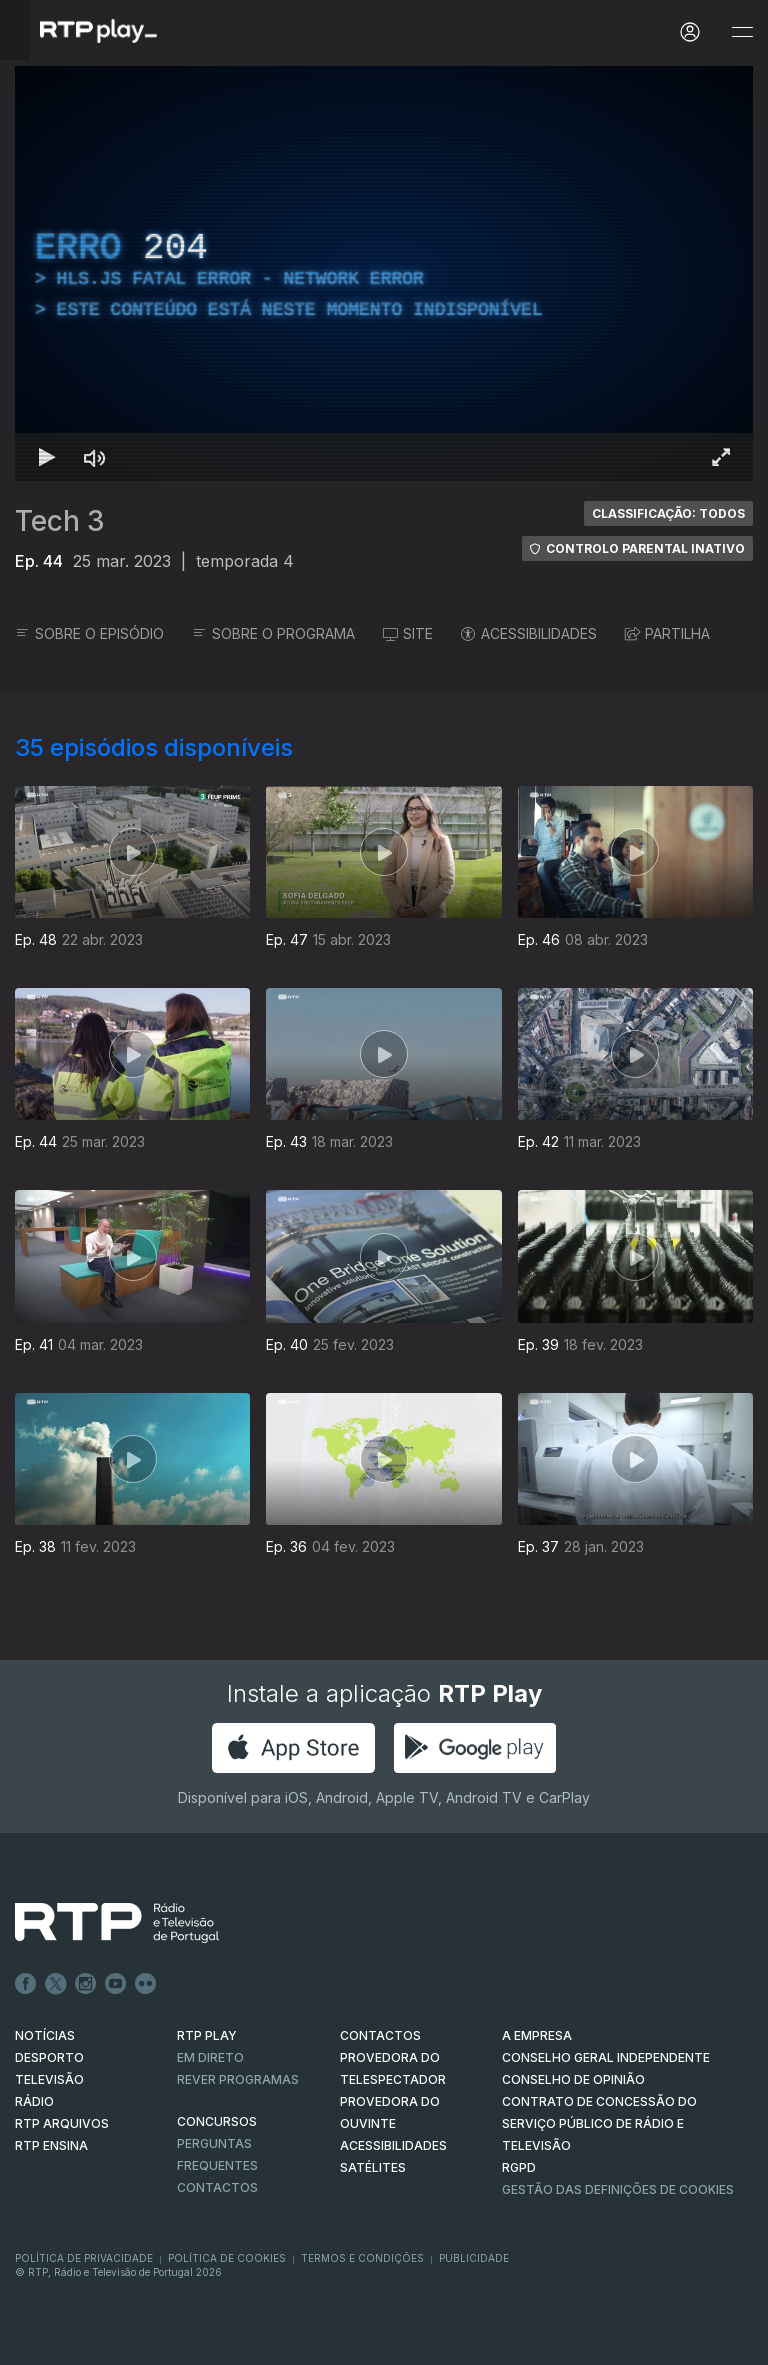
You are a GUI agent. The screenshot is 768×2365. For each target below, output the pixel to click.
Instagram (86, 1984)
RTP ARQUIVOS (62, 2123)
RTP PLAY (207, 2035)
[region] (384, 273)
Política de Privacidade (84, 2258)
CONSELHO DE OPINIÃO (573, 2079)
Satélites (373, 2167)
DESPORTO (49, 2057)
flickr (146, 1984)
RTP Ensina (51, 2145)
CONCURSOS (217, 2121)
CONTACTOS (380, 2035)
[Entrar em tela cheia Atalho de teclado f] (721, 457)
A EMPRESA (537, 2035)
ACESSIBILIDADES (529, 633)
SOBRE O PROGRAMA (273, 633)
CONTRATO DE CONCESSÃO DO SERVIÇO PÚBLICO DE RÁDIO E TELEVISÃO (599, 2123)
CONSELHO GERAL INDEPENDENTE (606, 2057)
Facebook (26, 1984)
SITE (408, 633)
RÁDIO (34, 2101)
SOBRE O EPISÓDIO (89, 633)
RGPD (519, 2167)
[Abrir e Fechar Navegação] (742, 32)
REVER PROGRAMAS (238, 2079)
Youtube (116, 1984)
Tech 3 (60, 521)
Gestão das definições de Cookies (618, 2189)
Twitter (56, 1984)
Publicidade (474, 2258)
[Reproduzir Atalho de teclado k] (47, 457)
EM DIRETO (210, 2057)
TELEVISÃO (49, 2079)
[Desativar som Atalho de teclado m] (95, 457)
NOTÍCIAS (45, 2035)
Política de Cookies (227, 2258)
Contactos (217, 2187)
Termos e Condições (362, 2258)
